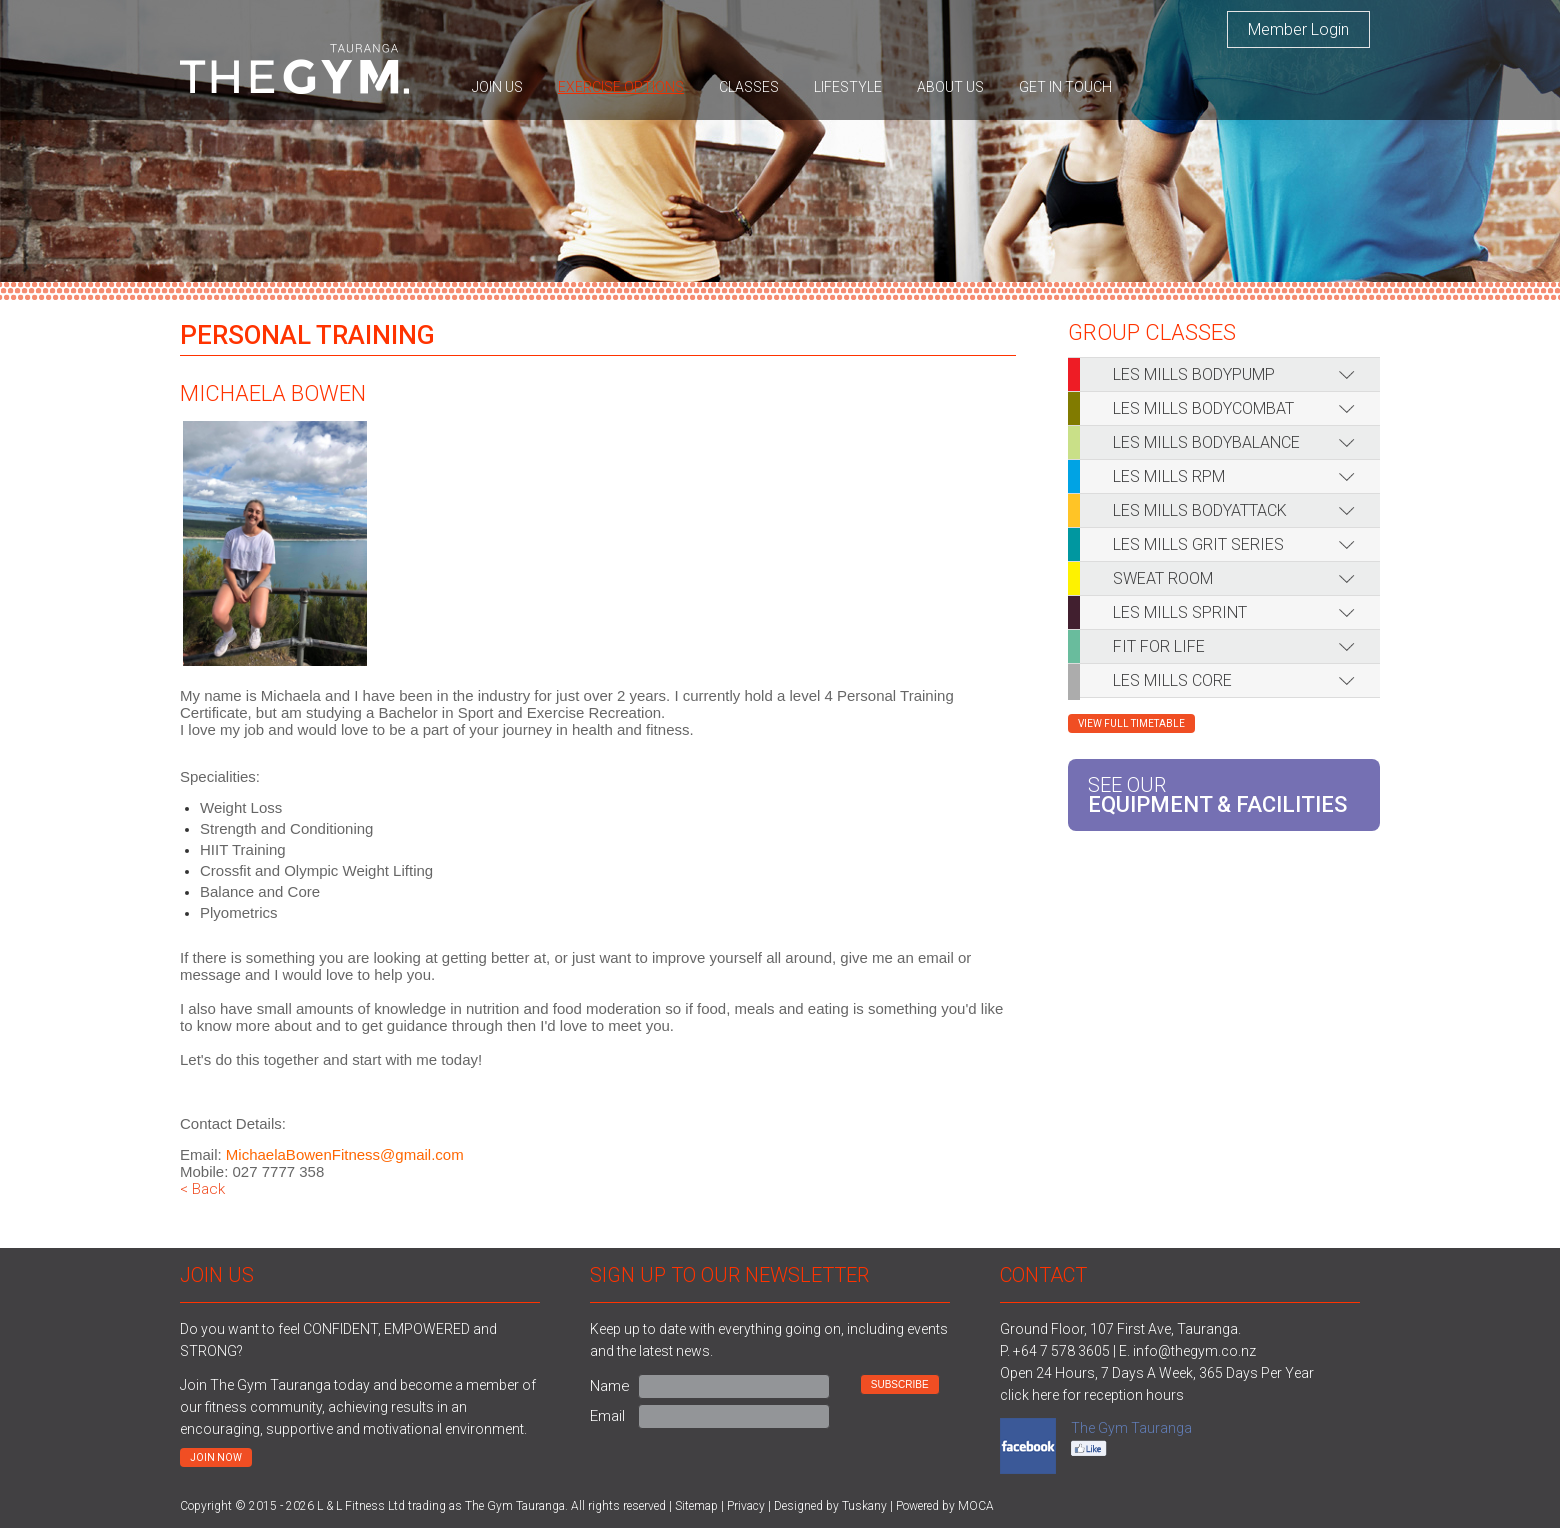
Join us (497, 87)
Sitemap (696, 1506)
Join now (216, 1457)
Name (610, 1386)
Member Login (1298, 29)
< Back (202, 1189)
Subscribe (900, 1384)
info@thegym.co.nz (1194, 1351)
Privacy (746, 1506)
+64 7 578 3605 (1061, 1351)
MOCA (976, 1506)
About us (950, 87)
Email (607, 1416)
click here (1029, 1395)
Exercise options (621, 87)
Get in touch (1065, 87)
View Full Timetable (1131, 723)
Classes (749, 87)
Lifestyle (848, 87)
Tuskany (864, 1506)
